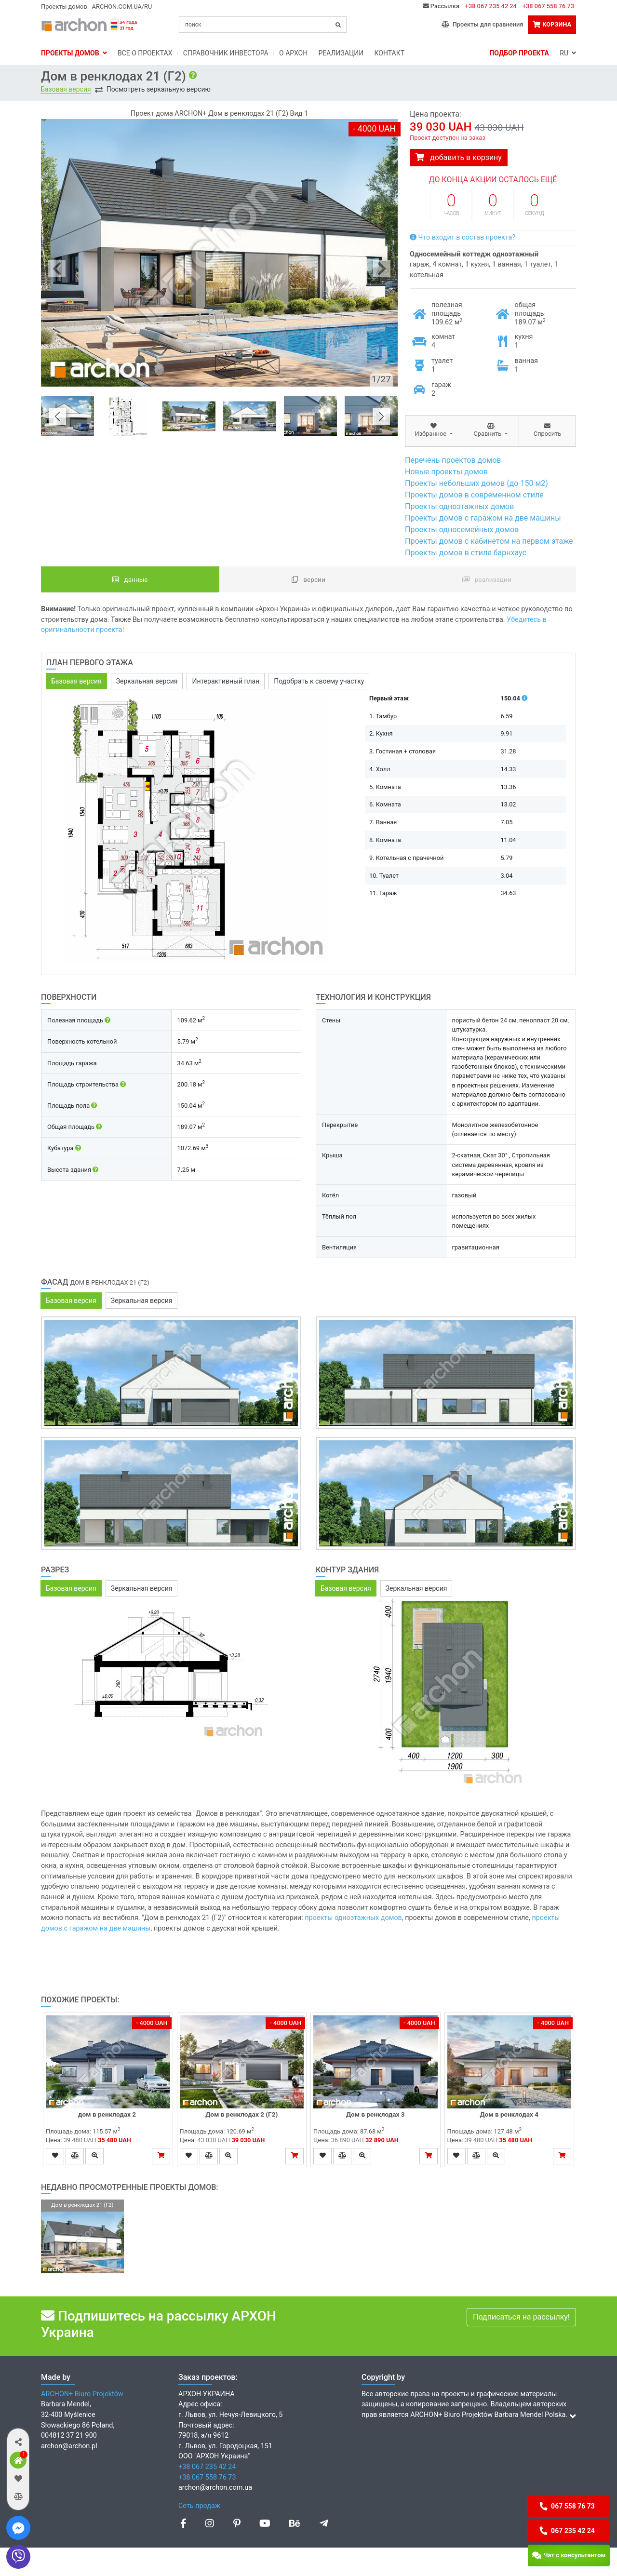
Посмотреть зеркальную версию (159, 89)
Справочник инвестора (225, 53)
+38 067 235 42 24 (491, 6)
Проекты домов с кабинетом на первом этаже (489, 541)
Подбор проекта (519, 53)
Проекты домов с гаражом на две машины (483, 518)
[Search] (263, 24)
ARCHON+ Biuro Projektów (82, 2394)
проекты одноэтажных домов (353, 1918)
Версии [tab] (308, 579)
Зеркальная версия (147, 681)
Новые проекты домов (446, 471)
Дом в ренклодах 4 (509, 2114)
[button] (18, 2441)
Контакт (390, 53)
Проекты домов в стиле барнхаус (465, 552)
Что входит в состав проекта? (462, 237)
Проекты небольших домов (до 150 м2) (476, 483)
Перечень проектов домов (453, 460)
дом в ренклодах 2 (108, 2114)
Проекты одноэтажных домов (459, 506)
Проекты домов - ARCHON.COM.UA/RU (96, 6)
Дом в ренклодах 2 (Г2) (241, 2114)
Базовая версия (65, 89)
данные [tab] (130, 579)
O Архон (293, 53)
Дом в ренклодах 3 (375, 2114)
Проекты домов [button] (74, 53)
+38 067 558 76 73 (548, 6)
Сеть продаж (199, 2506)
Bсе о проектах (145, 53)
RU (568, 53)
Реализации (341, 53)
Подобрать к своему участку (319, 681)
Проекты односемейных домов (462, 529)
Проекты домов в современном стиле (474, 494)
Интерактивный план (225, 681)
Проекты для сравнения (482, 24)
